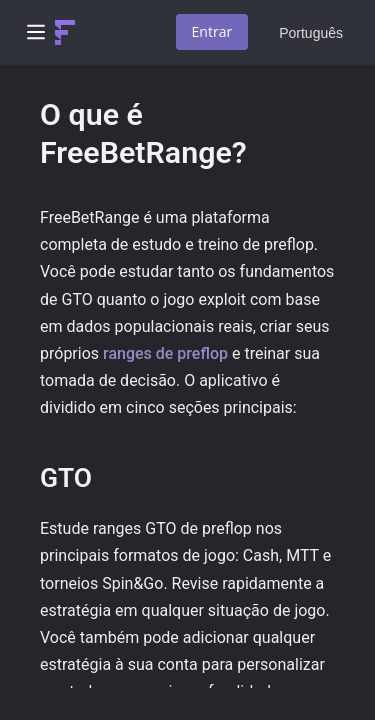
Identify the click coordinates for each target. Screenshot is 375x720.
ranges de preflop (165, 353)
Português (311, 33)
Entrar (212, 31)
